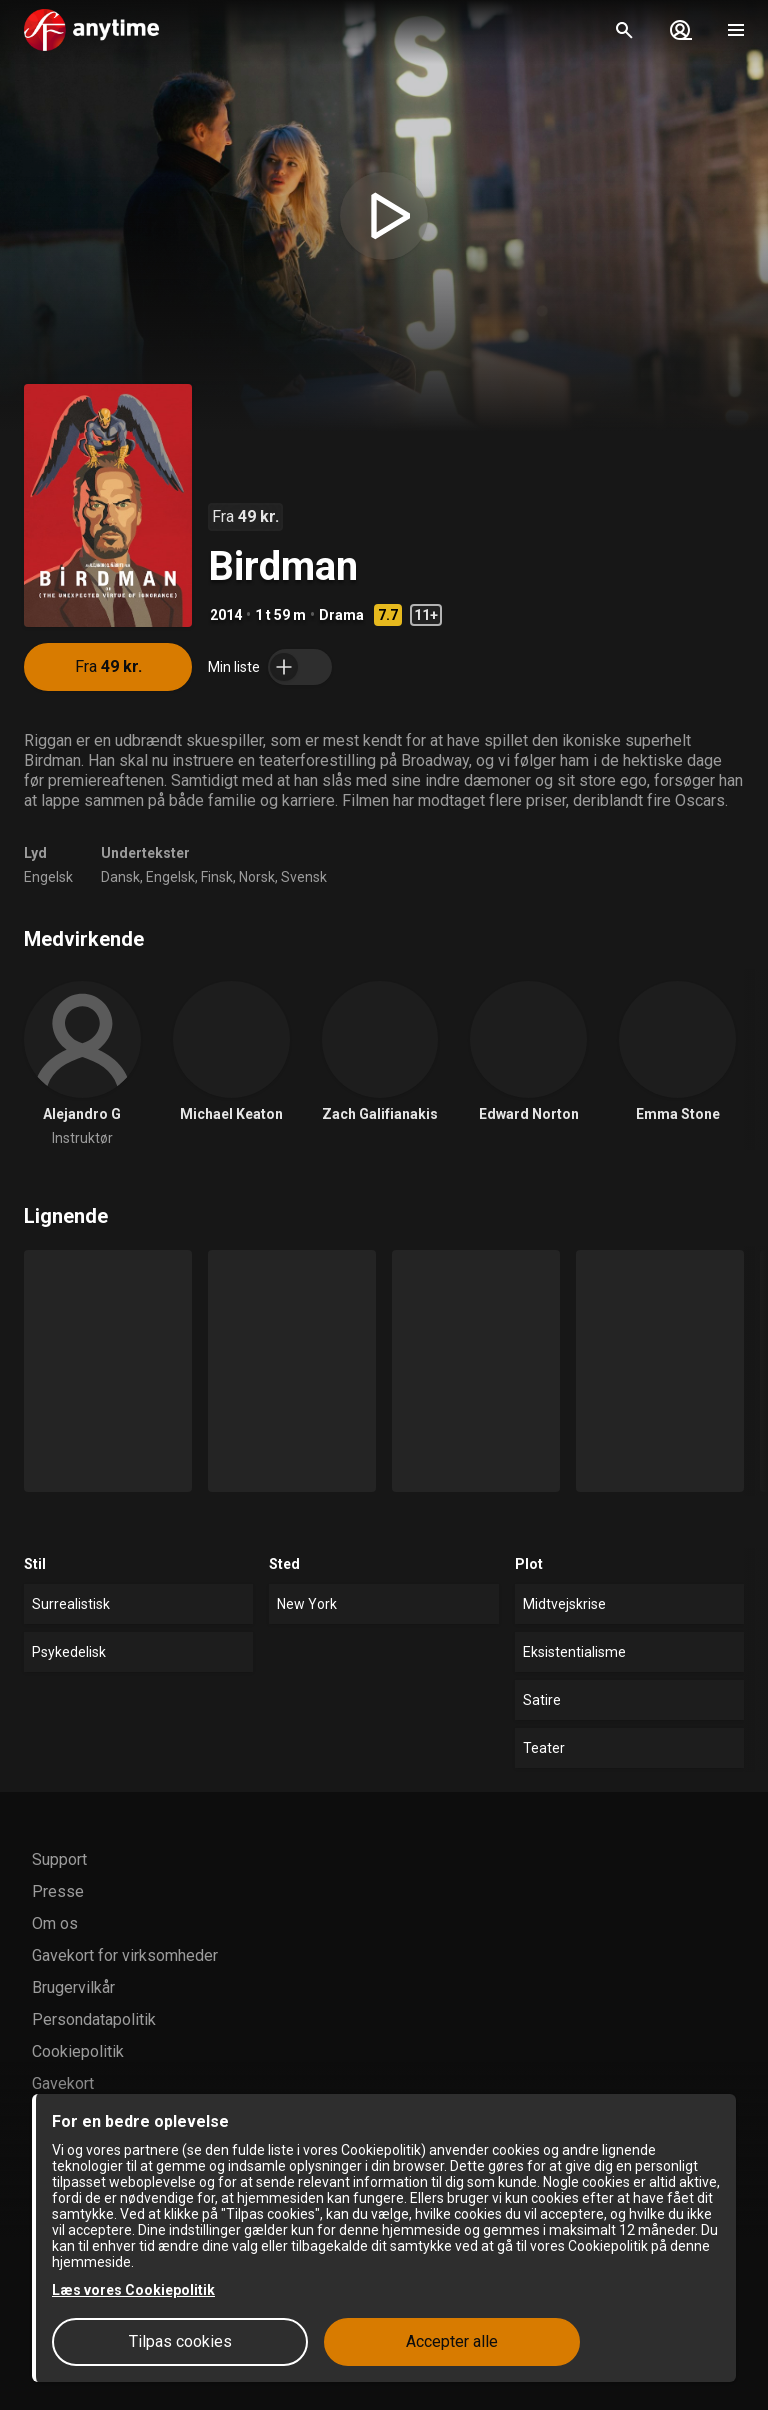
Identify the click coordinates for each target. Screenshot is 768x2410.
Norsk (257, 877)
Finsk (217, 877)
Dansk (120, 877)
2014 (226, 615)
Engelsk (48, 877)
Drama (341, 615)
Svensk (304, 877)
